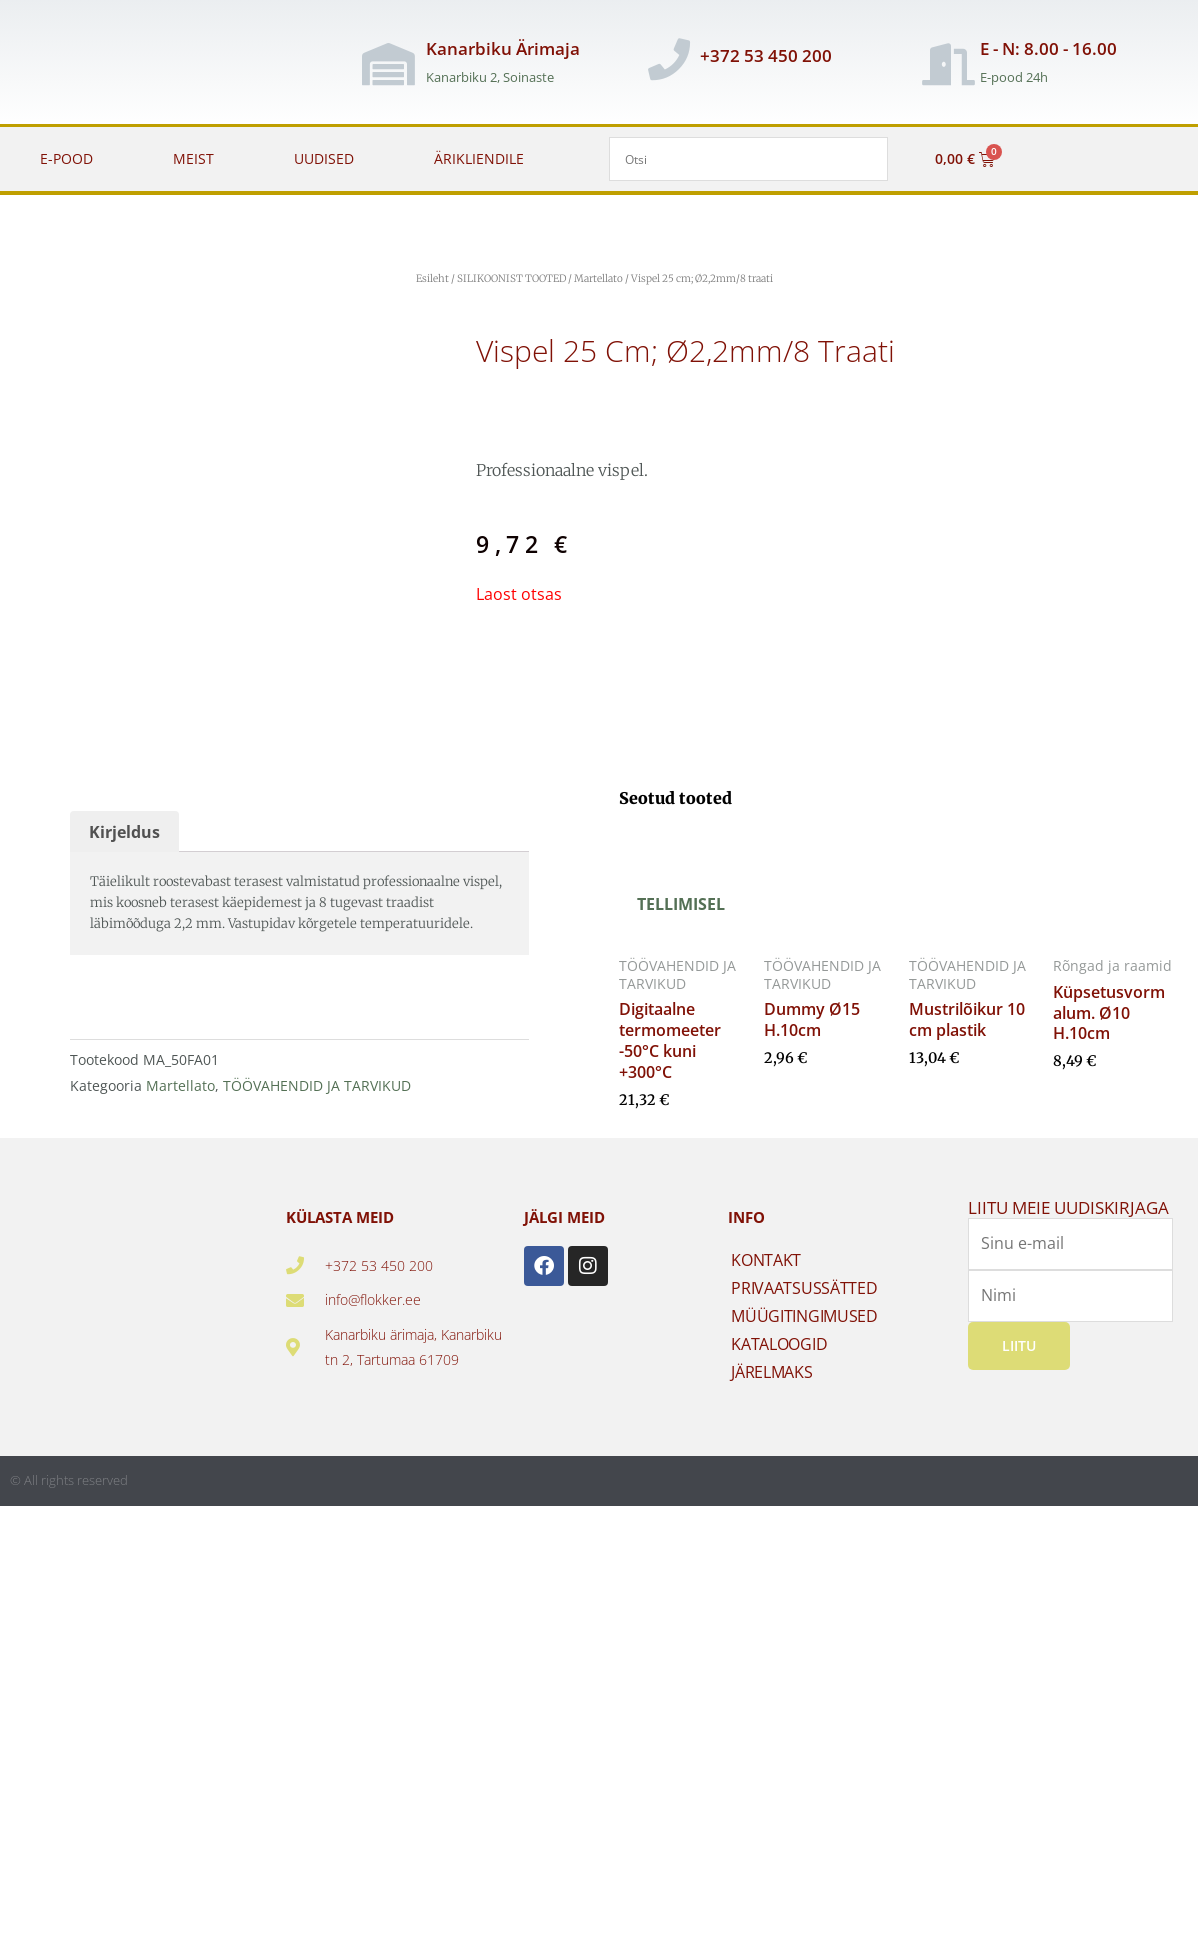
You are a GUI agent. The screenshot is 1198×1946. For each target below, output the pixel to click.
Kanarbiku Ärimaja (503, 48)
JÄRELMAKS (771, 1372)
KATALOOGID (779, 1344)
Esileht (432, 278)
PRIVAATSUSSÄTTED (804, 1288)
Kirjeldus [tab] (124, 832)
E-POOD (66, 158)
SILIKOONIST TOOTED (511, 278)
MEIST (193, 158)
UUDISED (324, 158)
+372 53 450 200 (766, 55)
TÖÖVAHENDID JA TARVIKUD (317, 1085)
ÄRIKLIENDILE (479, 158)
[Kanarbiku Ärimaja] (388, 64)
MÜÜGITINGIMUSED (804, 1316)
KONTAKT (766, 1260)
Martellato (598, 278)
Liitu (1019, 1344)
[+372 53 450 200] (669, 59)
